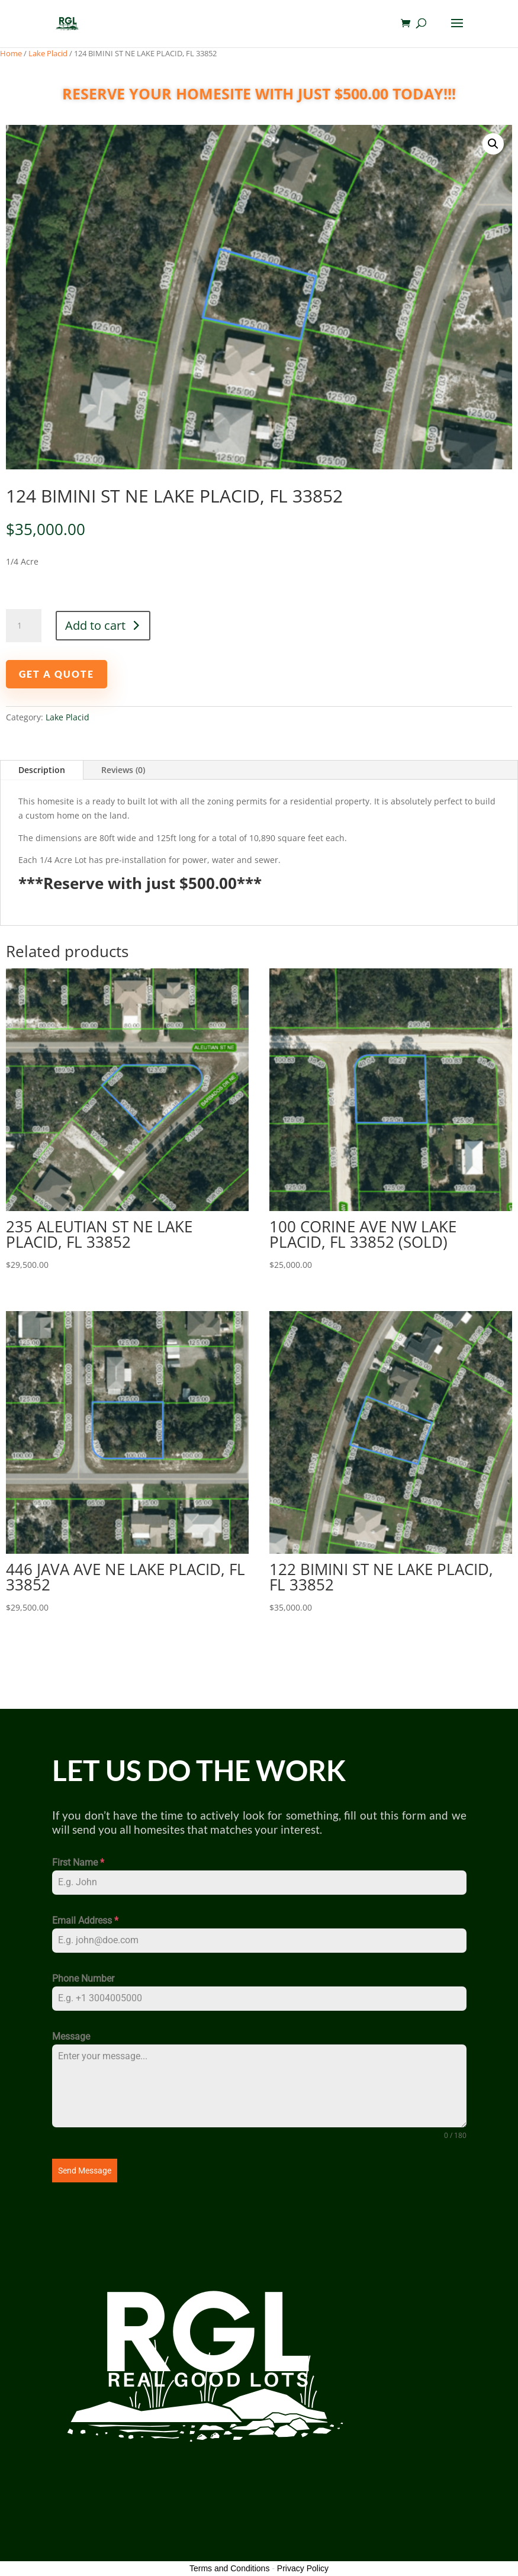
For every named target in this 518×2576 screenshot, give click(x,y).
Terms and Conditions (229, 2568)
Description (41, 769)
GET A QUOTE (67, 674)
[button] (493, 143)
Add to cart (95, 625)
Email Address (85, 1920)
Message (71, 2036)
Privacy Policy (303, 2568)
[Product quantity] (23, 625)
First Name (78, 1862)
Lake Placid (47, 53)
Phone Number (83, 1978)
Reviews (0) (123, 769)
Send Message (84, 2170)
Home (11, 53)
